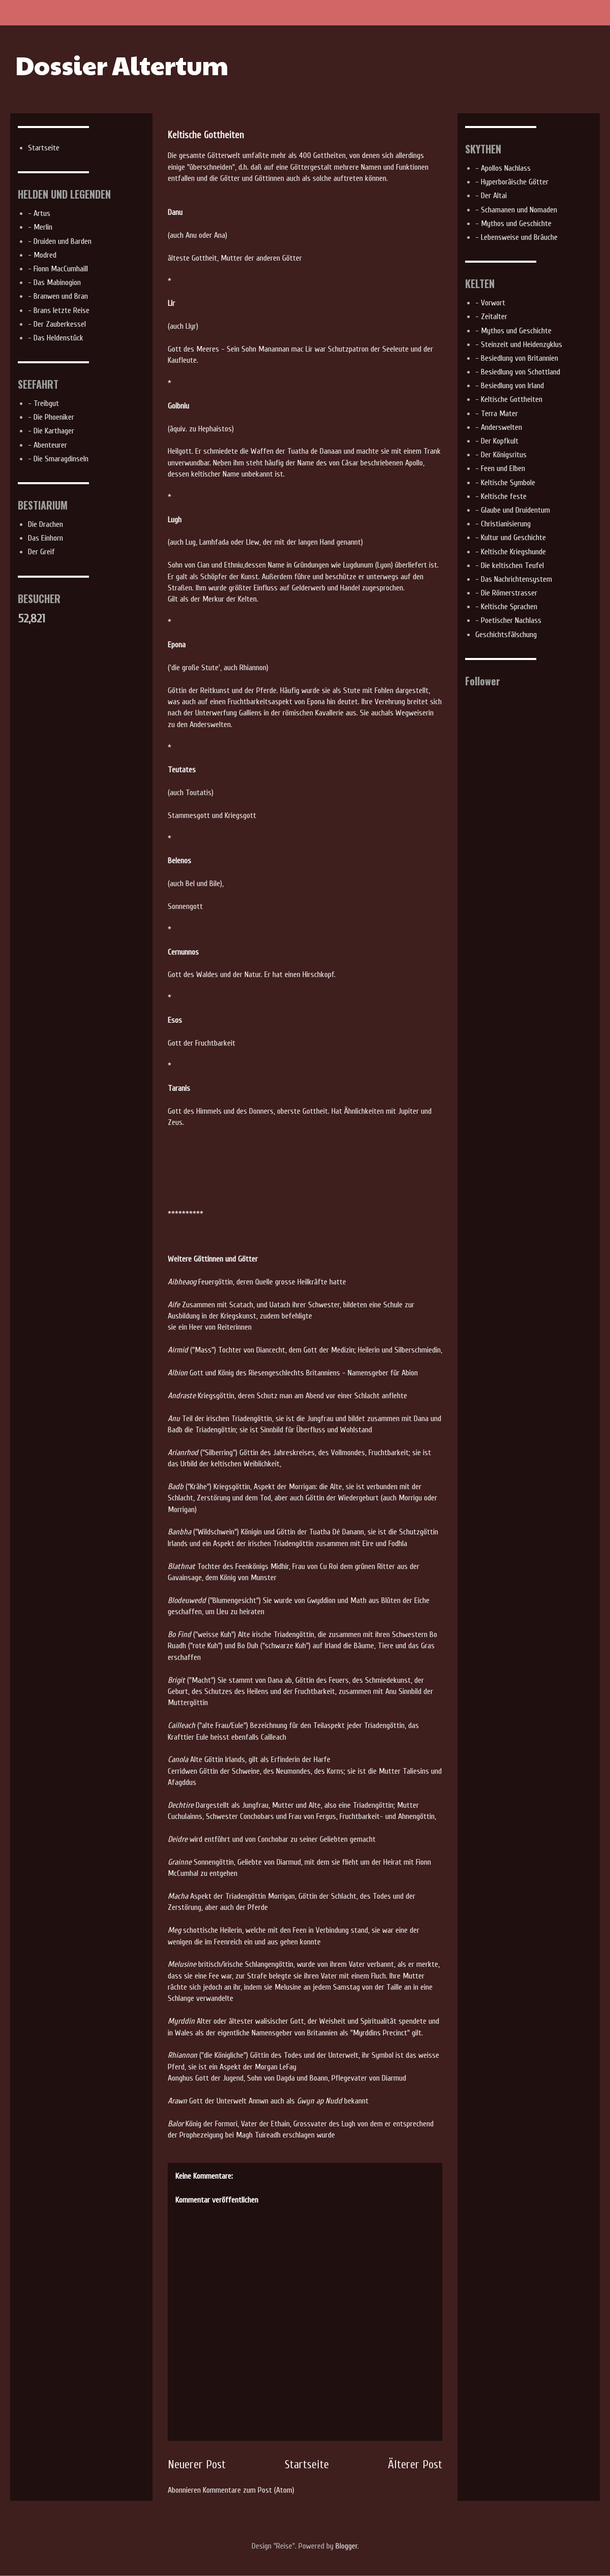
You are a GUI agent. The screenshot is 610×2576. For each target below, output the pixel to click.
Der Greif (41, 551)
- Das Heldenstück (55, 337)
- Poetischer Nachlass (508, 620)
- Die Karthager (51, 430)
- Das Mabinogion (54, 282)
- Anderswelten (498, 427)
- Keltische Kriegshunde (510, 551)
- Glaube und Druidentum (512, 510)
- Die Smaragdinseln (58, 458)
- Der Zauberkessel (57, 324)
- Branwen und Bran (58, 296)
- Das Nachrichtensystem (513, 579)
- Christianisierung (503, 523)
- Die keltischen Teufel (509, 565)
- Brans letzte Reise (58, 310)
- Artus (39, 213)
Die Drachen (45, 524)
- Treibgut (43, 403)
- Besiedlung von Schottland (517, 371)
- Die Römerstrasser (506, 593)
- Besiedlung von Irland (509, 385)
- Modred (42, 255)
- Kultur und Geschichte (510, 537)
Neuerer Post (197, 2464)
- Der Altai (491, 195)
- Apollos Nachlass (503, 168)
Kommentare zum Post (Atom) (248, 2490)
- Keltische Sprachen (506, 606)
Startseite (307, 2464)
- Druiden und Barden (60, 241)
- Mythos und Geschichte (513, 223)
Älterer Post (415, 2464)
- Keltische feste (501, 496)
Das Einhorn (45, 538)
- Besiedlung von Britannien (516, 358)
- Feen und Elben (500, 468)
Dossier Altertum (121, 64)
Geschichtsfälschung (506, 634)
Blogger (346, 2546)
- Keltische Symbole (505, 482)
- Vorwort (490, 302)
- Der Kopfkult (496, 441)
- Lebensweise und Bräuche (516, 237)
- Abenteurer (47, 445)
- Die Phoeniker (51, 417)
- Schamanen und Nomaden (516, 209)
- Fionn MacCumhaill (58, 268)
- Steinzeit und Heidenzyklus (518, 344)
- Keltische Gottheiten (508, 399)
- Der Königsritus (501, 454)
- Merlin (40, 227)
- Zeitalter (491, 316)
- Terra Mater (496, 413)
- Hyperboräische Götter (511, 181)
